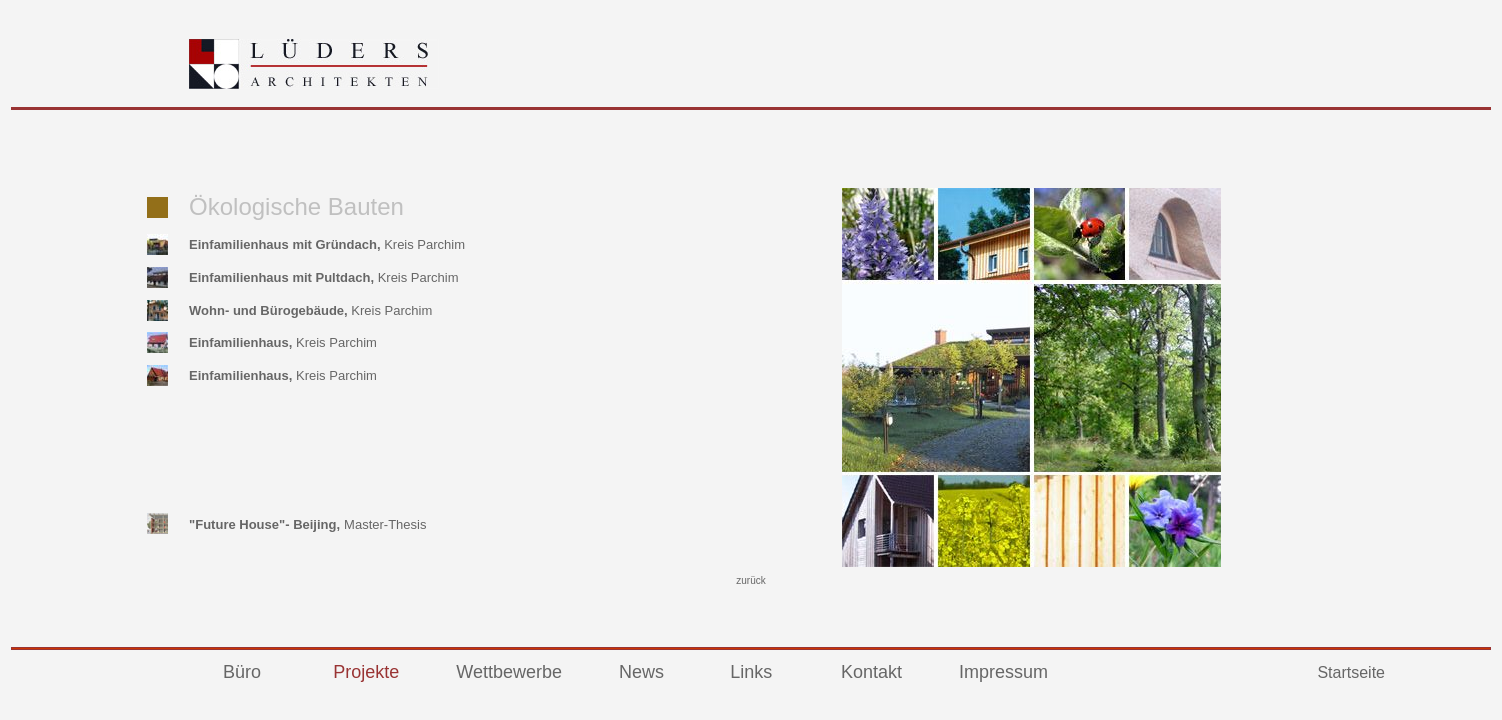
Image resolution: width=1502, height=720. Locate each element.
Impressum (1003, 672)
